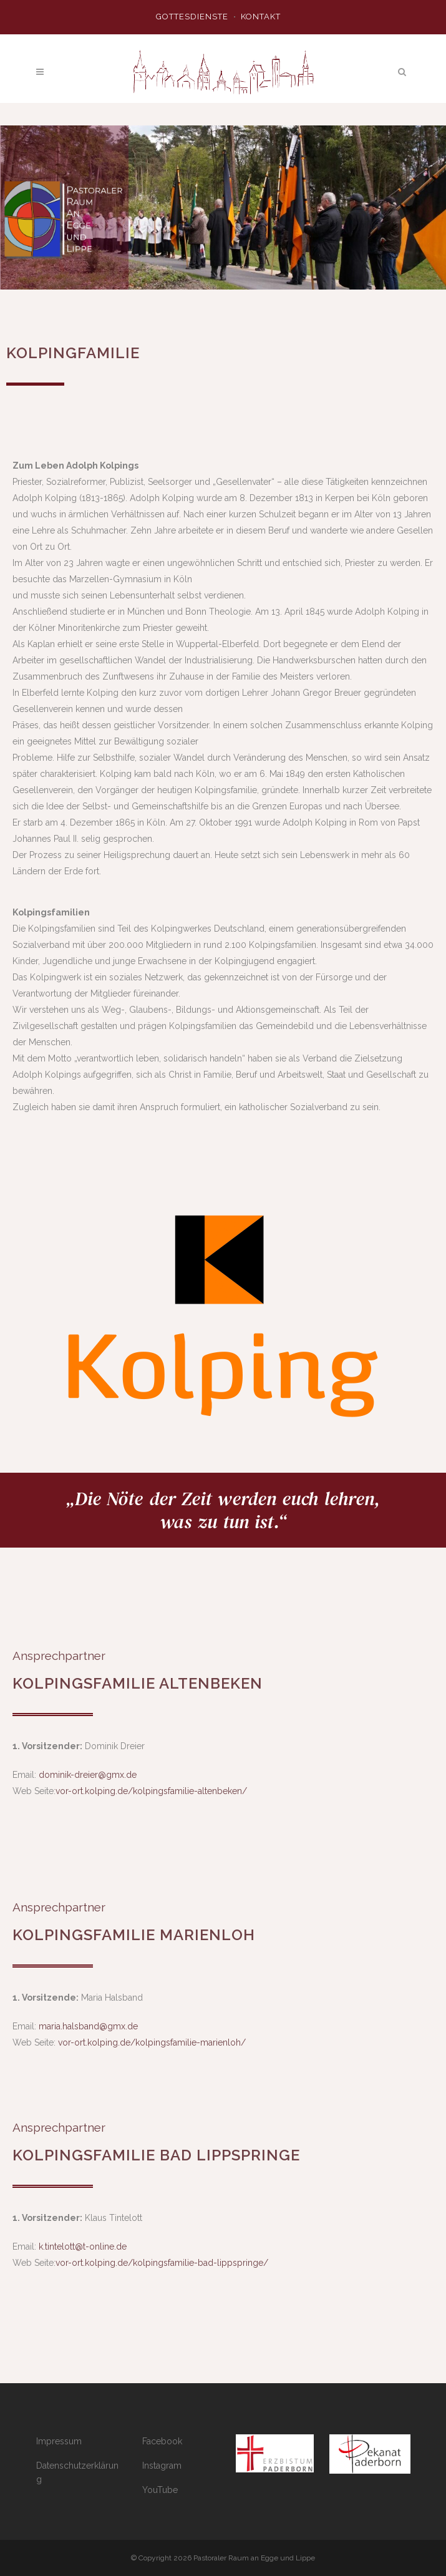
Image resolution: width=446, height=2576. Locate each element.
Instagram (162, 2466)
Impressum (59, 2441)
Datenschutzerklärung (77, 2472)
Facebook (162, 2441)
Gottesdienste (192, 16)
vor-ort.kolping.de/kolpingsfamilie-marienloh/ (152, 2042)
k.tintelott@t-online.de (83, 2247)
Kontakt (261, 16)
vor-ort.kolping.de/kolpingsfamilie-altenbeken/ (151, 1791)
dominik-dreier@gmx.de (88, 1775)
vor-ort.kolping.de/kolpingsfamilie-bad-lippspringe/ (162, 2263)
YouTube (160, 2490)
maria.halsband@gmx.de (88, 2026)
